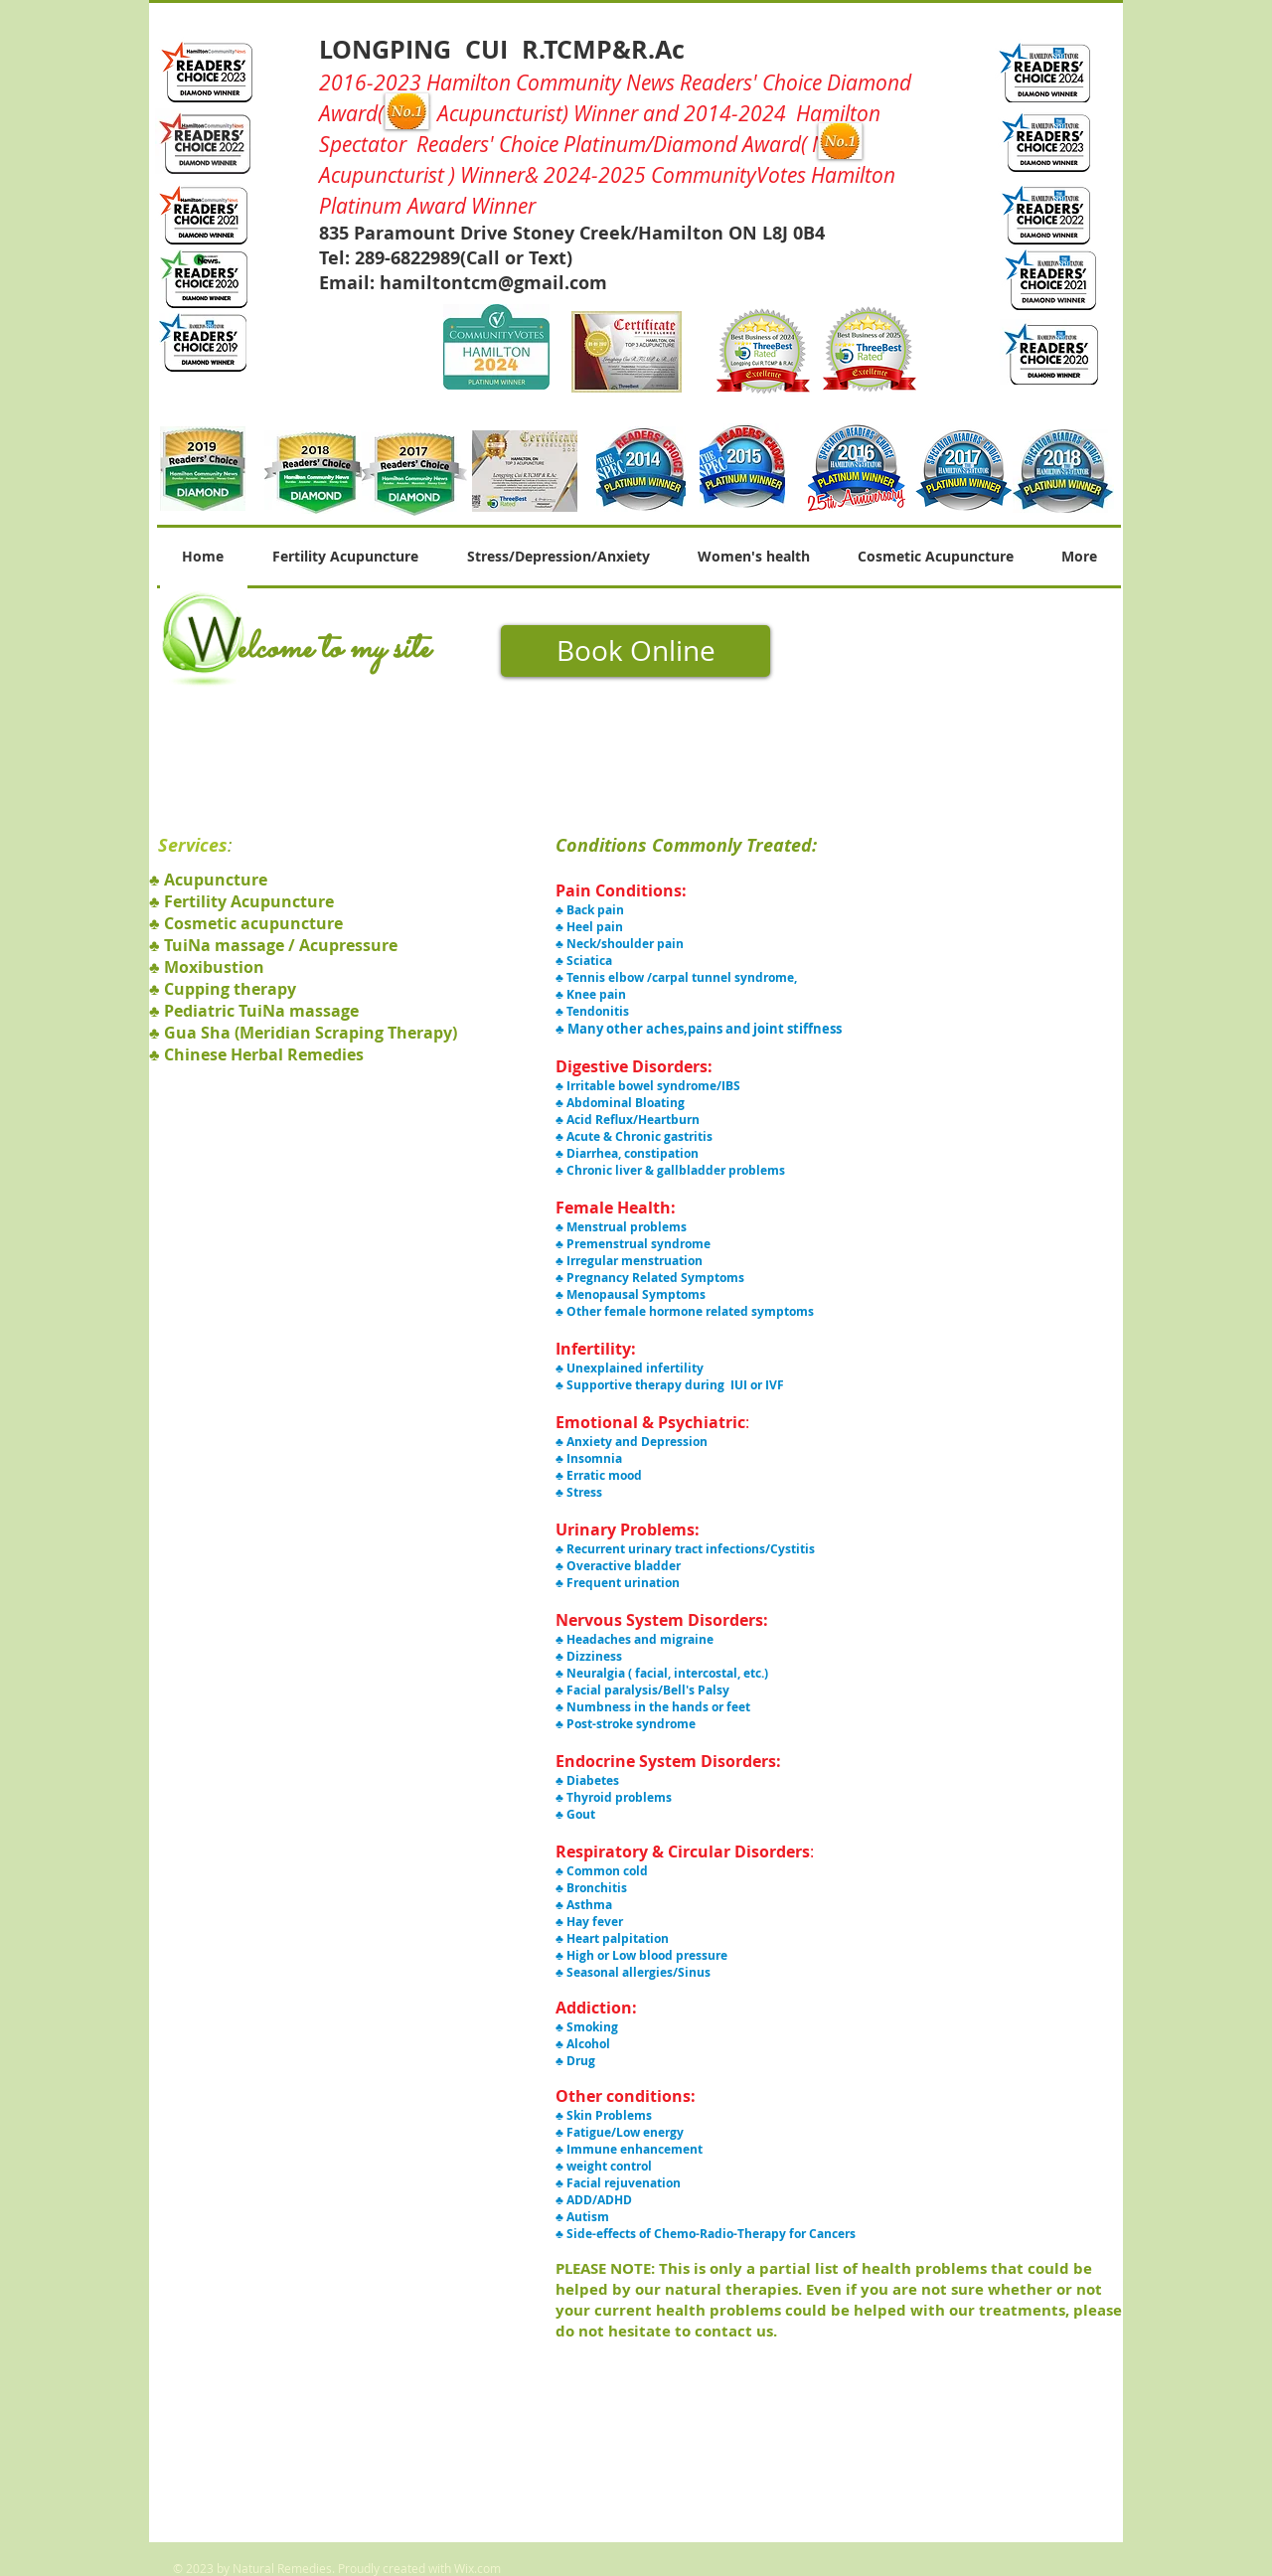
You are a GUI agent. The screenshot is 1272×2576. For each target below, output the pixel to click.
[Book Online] (635, 651)
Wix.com (477, 2568)
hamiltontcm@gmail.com (493, 282)
